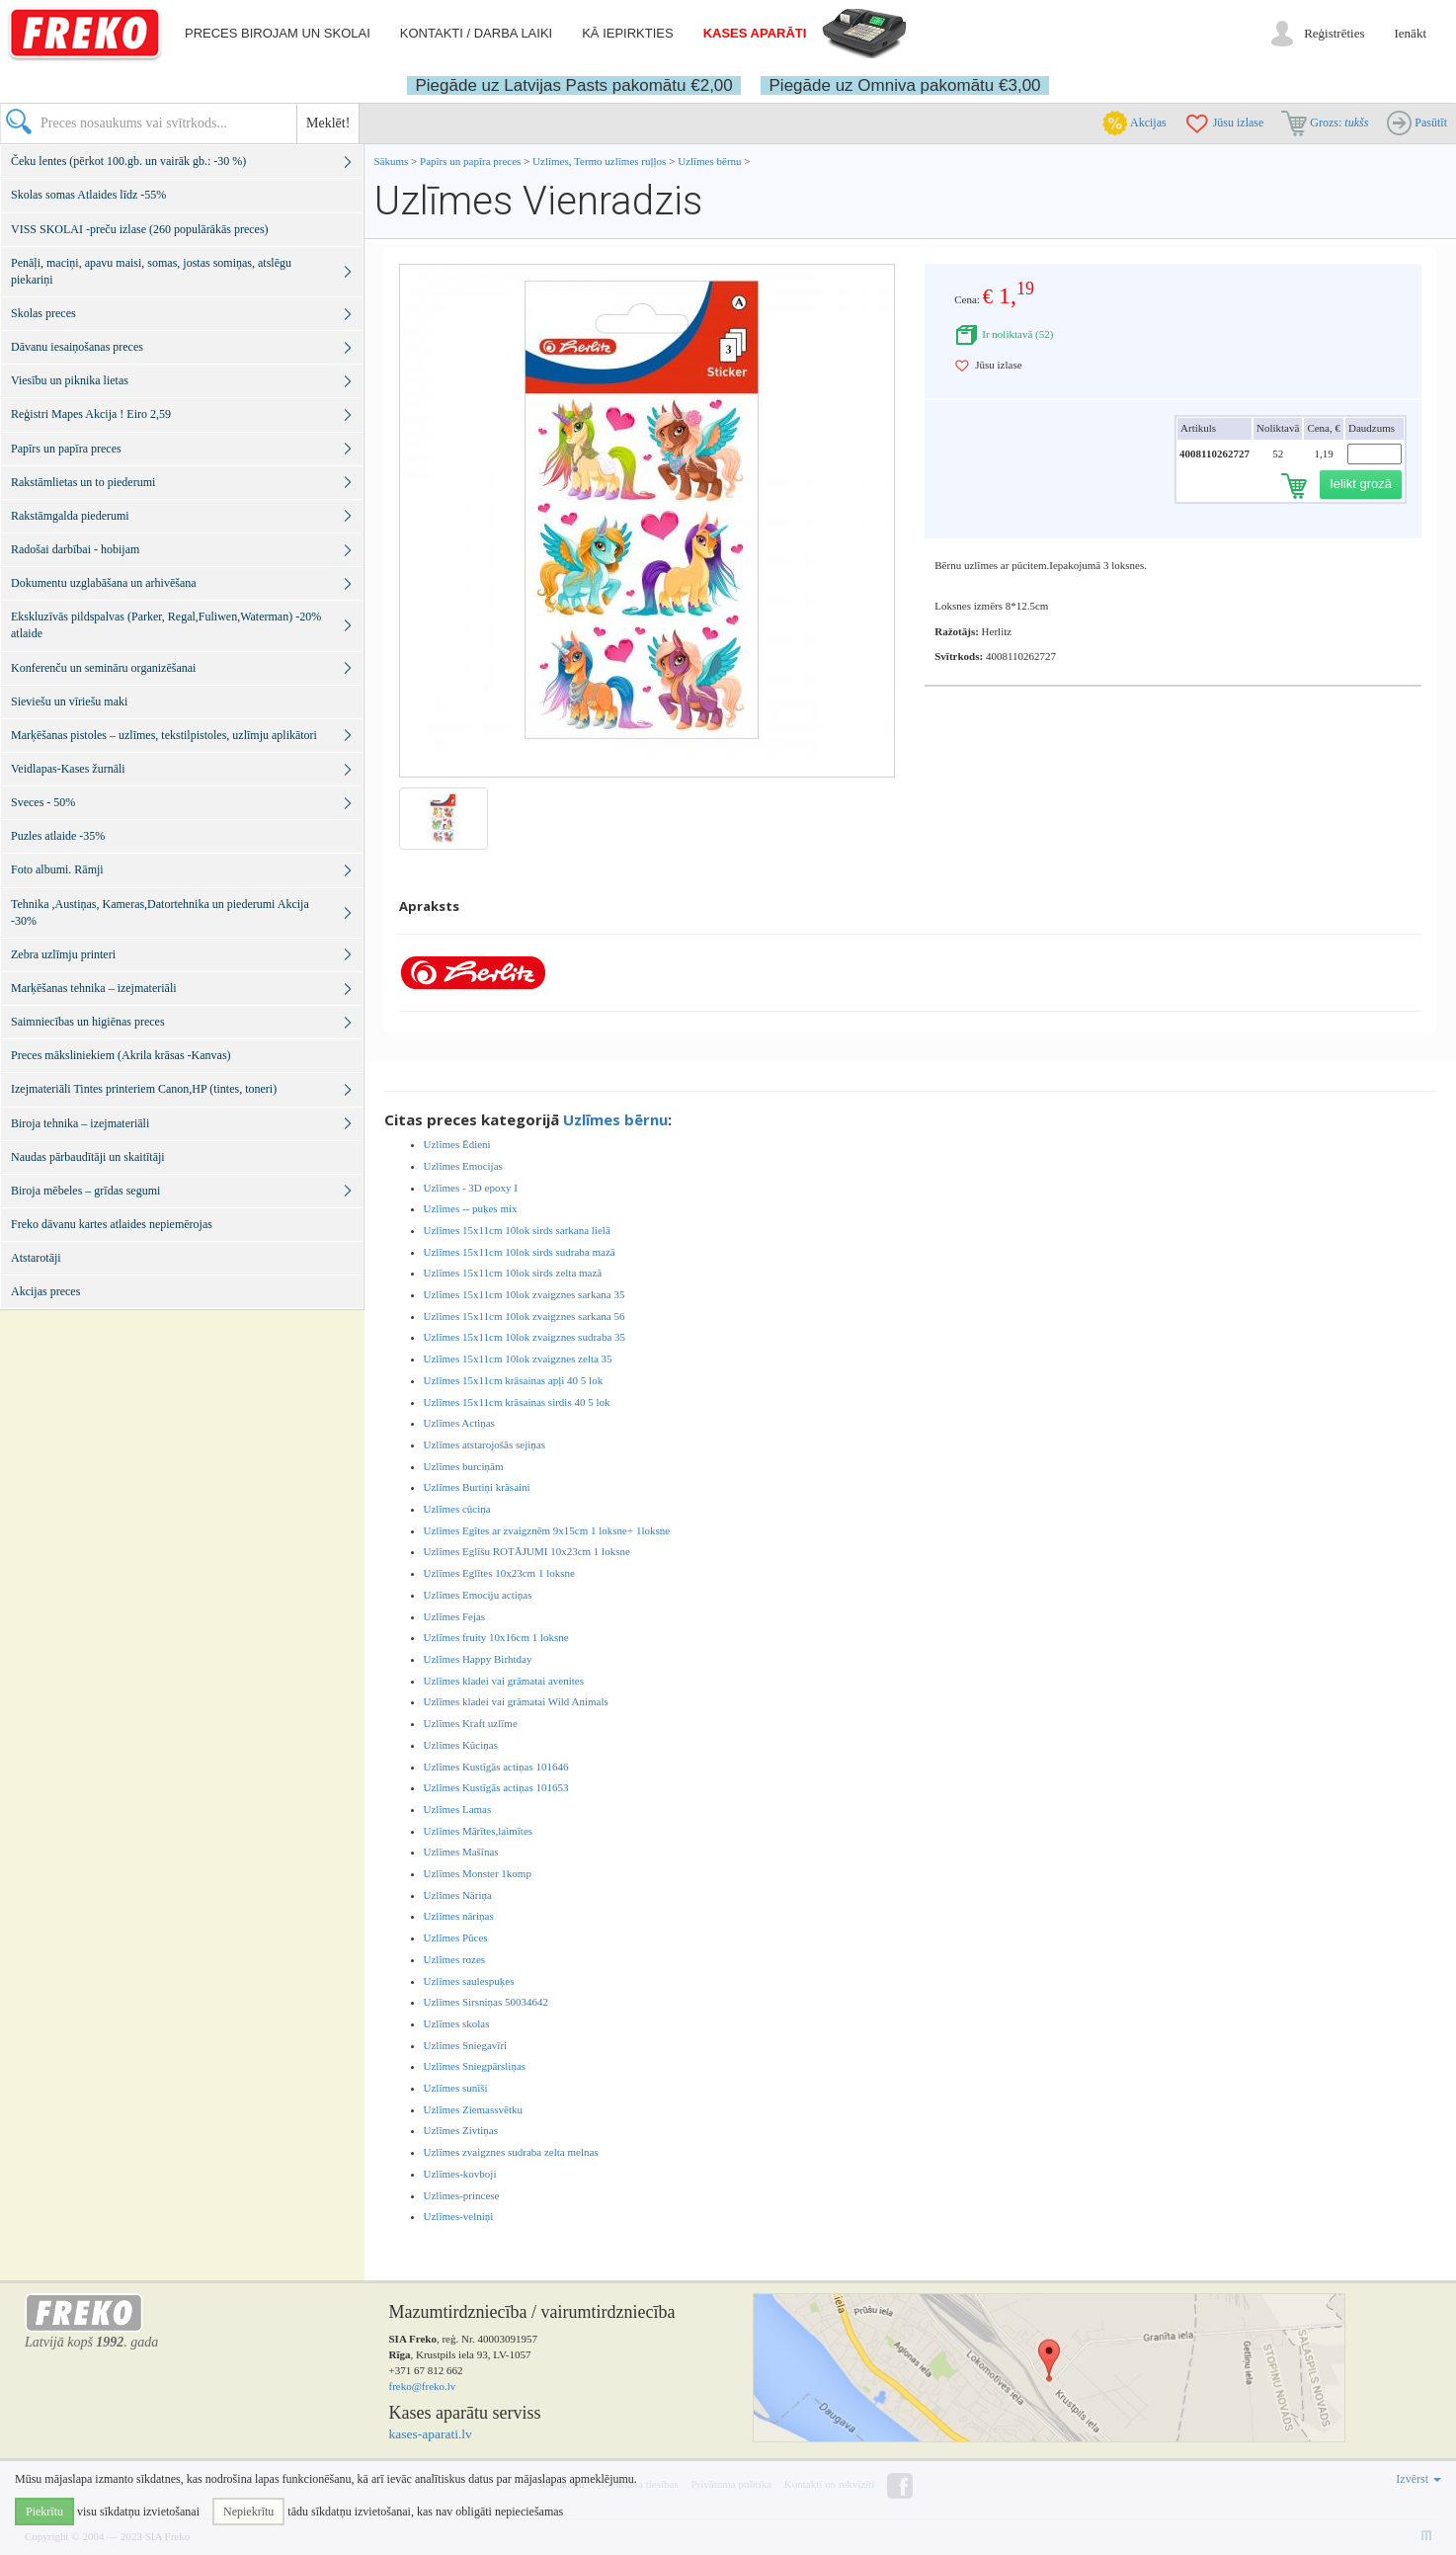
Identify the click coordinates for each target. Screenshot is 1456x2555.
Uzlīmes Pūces (456, 1937)
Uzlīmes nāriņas (459, 1916)
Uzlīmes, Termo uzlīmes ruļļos (599, 161)
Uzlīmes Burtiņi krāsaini (477, 1487)
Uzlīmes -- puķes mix (471, 1208)
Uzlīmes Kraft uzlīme (471, 1723)
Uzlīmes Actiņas (459, 1423)
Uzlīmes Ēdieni (457, 1144)
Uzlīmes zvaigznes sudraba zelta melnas (511, 2152)
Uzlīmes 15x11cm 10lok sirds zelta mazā (513, 1272)
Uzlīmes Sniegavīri (466, 2045)
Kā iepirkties (627, 33)
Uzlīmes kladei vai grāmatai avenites (504, 1681)
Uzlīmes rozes (455, 1959)
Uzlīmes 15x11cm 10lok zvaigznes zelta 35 (518, 1358)
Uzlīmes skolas (457, 2023)
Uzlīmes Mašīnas (461, 1851)
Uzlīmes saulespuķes (469, 1981)
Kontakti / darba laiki (476, 33)
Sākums (391, 161)
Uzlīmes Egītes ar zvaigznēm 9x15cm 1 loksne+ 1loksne (547, 1530)
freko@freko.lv (422, 2386)
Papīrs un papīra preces (472, 161)
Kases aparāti (755, 33)
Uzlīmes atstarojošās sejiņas (484, 1444)
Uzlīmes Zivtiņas (461, 2130)
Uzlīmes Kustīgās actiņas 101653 (496, 1787)
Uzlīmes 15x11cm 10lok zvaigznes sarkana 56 (524, 1316)
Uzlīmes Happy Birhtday (478, 1659)
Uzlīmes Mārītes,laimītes (478, 1831)
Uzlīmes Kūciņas (461, 1745)
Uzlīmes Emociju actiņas (478, 1595)
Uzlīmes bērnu (709, 161)
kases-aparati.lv (430, 2434)
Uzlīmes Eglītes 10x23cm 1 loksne (499, 1573)
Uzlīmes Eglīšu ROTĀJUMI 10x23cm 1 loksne (527, 1551)
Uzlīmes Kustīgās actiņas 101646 (496, 1766)
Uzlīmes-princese (462, 2195)
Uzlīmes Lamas (458, 1809)
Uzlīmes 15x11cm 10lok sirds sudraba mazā (519, 1252)
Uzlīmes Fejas (455, 1616)
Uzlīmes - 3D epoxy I (471, 1188)
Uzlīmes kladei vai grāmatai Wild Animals (516, 1701)
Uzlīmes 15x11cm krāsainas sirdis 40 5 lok (517, 1402)
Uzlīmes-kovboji (460, 2174)
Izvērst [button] (1418, 2479)
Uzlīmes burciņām (464, 1466)
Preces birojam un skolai (277, 33)
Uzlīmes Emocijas (463, 1166)
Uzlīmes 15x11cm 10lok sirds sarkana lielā (517, 1230)
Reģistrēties (1334, 33)
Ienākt (1410, 33)
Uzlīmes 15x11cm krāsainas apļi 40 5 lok (514, 1380)
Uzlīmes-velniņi (459, 2216)
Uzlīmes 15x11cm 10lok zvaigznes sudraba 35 (525, 1337)
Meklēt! (328, 123)
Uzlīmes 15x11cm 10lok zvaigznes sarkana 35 (524, 1294)
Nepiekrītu (248, 2511)
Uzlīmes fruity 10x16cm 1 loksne (496, 1637)
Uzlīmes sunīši (456, 2088)
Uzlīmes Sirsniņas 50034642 (486, 2002)
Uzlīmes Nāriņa (458, 1895)
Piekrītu (44, 2511)
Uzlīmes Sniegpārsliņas (475, 2066)
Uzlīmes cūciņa (457, 1509)
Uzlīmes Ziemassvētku (474, 2109)
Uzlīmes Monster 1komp (477, 1873)
